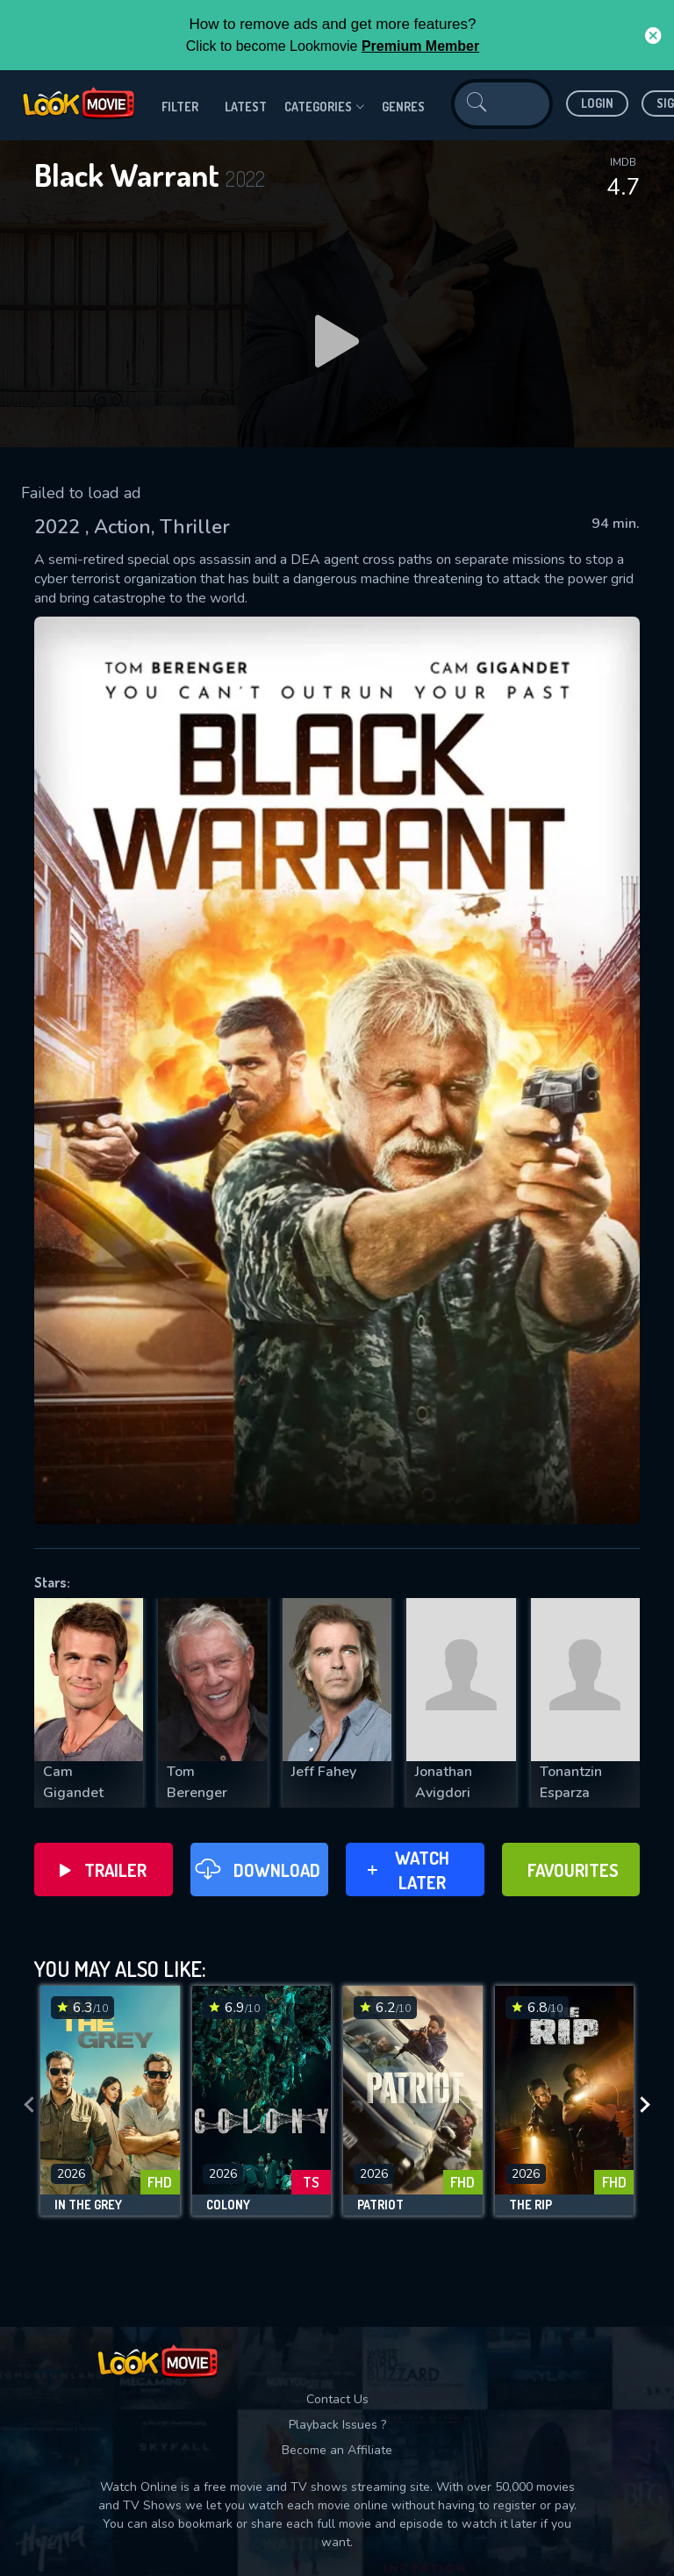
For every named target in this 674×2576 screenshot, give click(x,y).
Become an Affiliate (337, 2450)
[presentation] (29, 2105)
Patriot (380, 2205)
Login (597, 103)
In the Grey (88, 2205)
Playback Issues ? (337, 2424)
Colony (228, 2205)
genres (403, 106)
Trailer (103, 1870)
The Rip (530, 2205)
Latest (246, 106)
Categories (324, 107)
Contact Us (337, 2399)
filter (179, 106)
